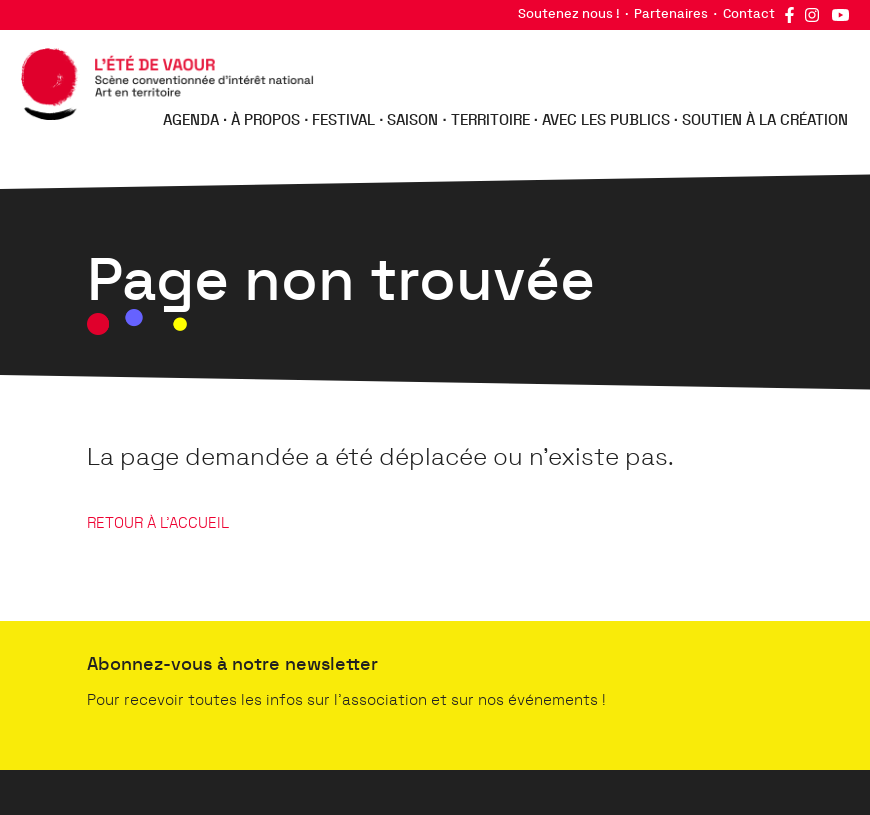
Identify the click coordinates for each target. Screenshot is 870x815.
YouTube (840, 15)
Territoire (490, 120)
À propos (265, 120)
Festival (343, 120)
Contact (749, 14)
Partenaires (671, 14)
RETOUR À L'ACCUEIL (158, 523)
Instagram (812, 15)
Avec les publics (606, 120)
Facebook (789, 15)
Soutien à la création (765, 120)
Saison (412, 120)
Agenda (191, 120)
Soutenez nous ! (569, 14)
